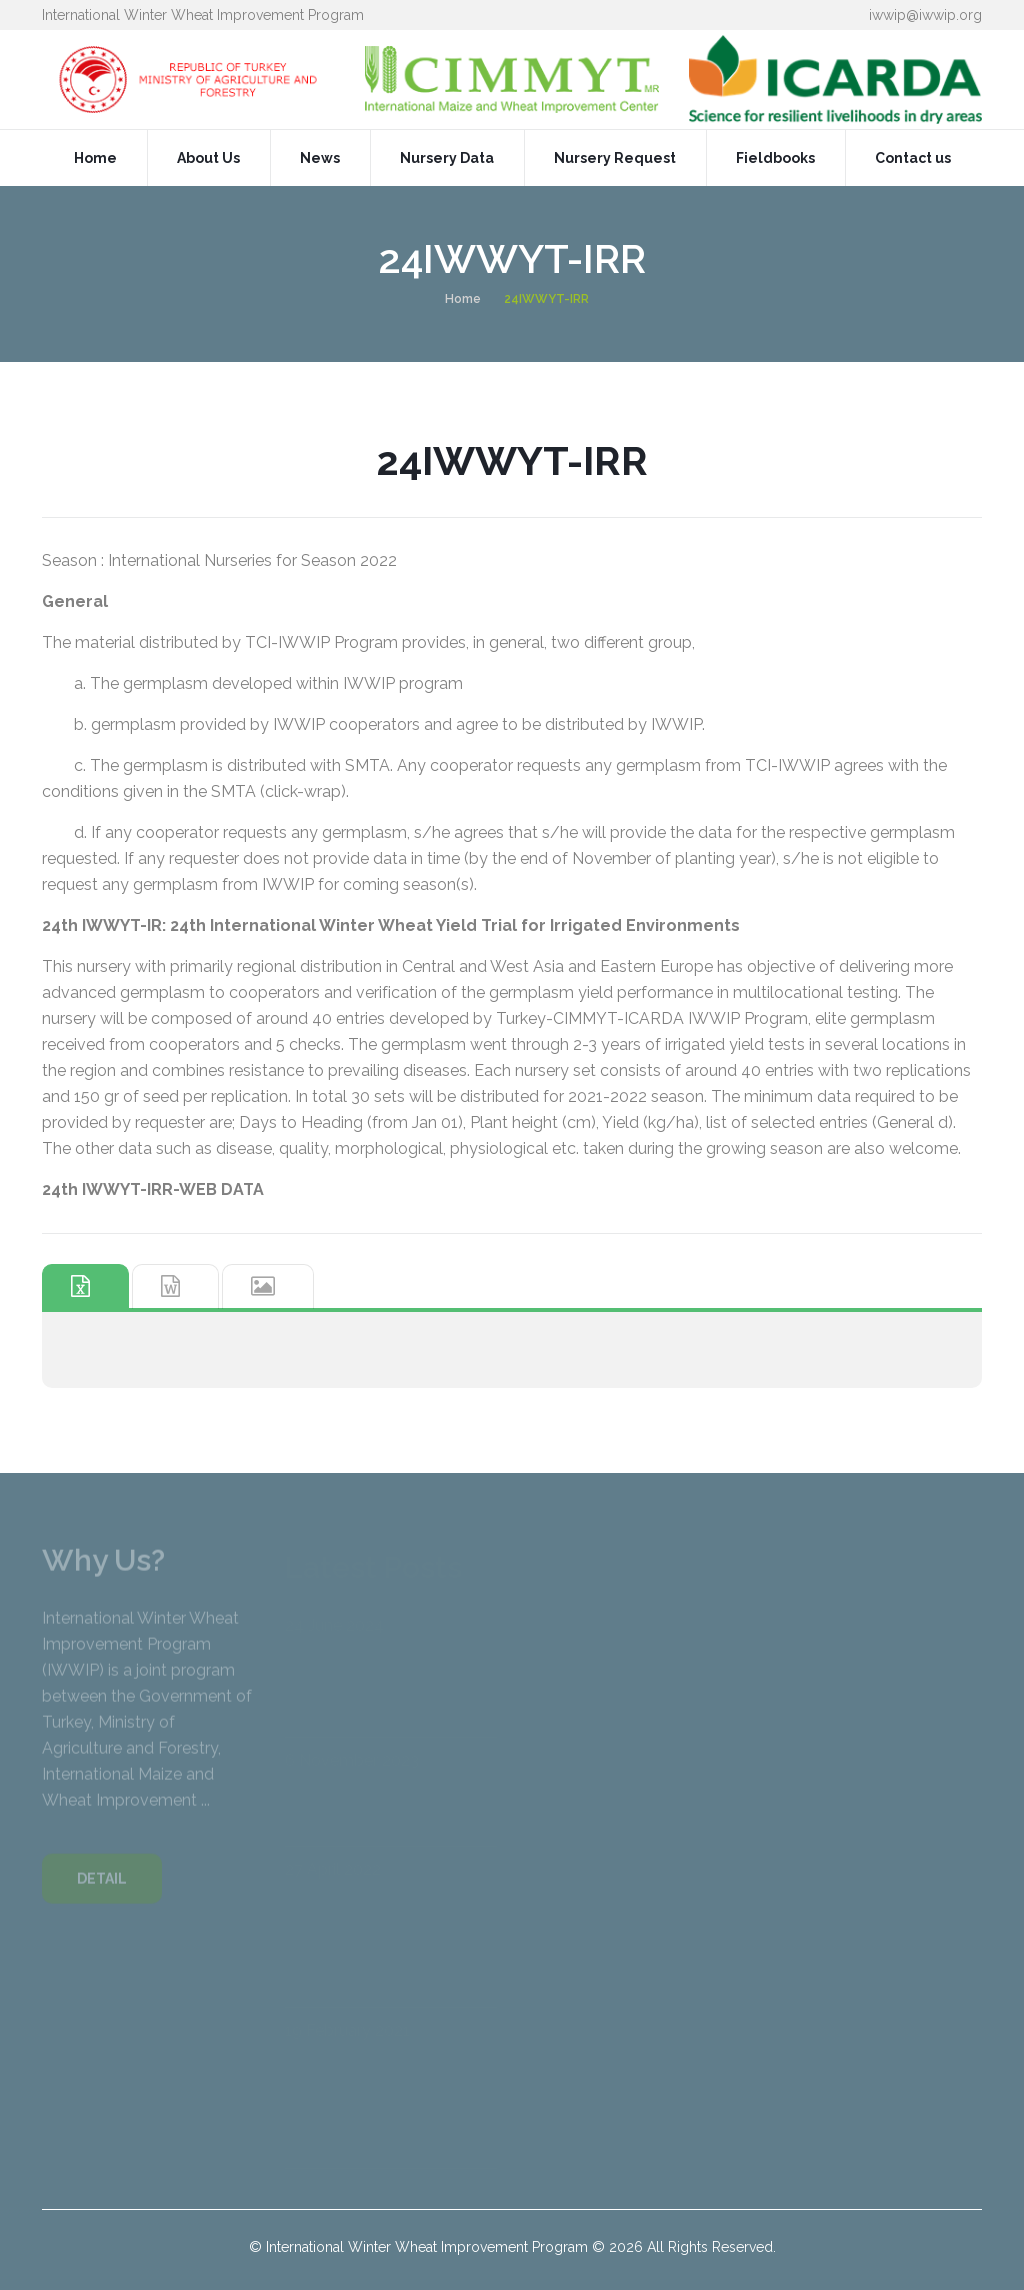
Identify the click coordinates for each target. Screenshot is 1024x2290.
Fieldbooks (775, 158)
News (320, 158)
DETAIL (102, 1885)
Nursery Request (615, 158)
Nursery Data (447, 158)
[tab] (85, 1286)
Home (95, 158)
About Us (208, 158)
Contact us (913, 158)
